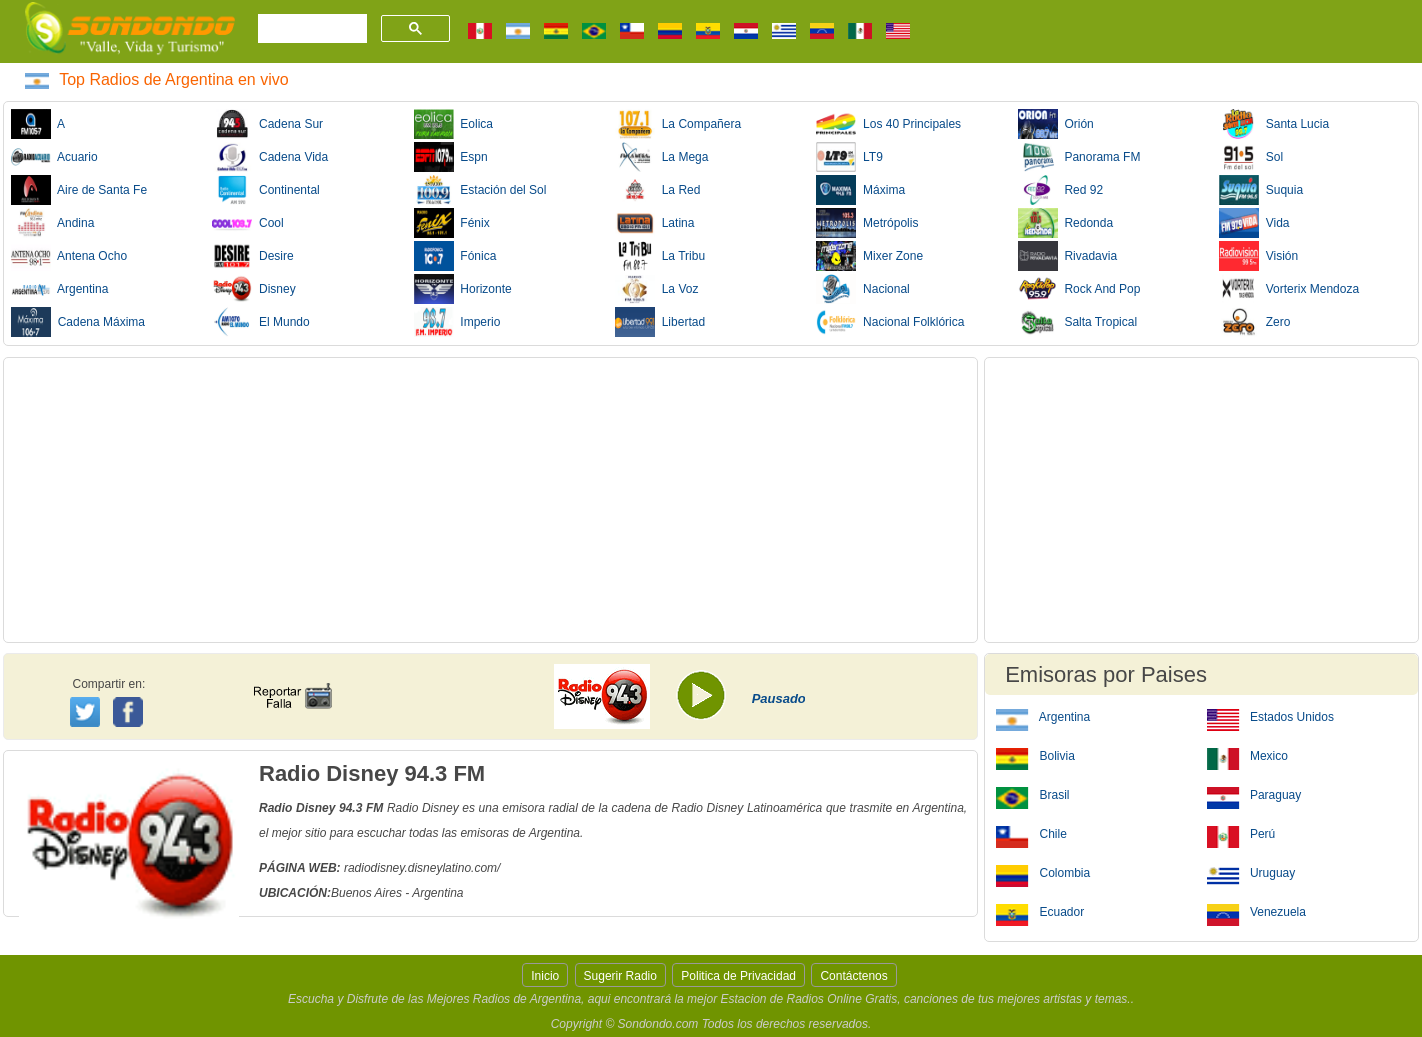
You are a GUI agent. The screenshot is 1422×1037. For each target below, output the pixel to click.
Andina (52, 223)
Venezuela (1256, 911)
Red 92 (1060, 190)
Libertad (660, 322)
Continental (265, 190)
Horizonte (463, 289)
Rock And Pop (1079, 289)
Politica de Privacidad (738, 976)
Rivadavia (1067, 256)
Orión (1056, 124)
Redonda (1065, 223)
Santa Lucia (1274, 124)
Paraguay (1254, 794)
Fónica (455, 256)
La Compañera (678, 124)
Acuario (54, 157)
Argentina (59, 289)
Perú (1241, 833)
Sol (1251, 157)
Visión (1258, 256)
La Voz (656, 289)
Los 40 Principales (888, 124)
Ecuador (1040, 911)
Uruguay (1251, 872)
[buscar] (310, 29)
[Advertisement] (490, 500)
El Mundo (260, 322)
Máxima (860, 190)
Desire (252, 256)
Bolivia (1035, 755)
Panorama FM (1079, 157)
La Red (657, 190)
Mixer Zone (869, 256)
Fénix (452, 223)
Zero (1254, 322)
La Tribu (660, 256)
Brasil (1032, 794)
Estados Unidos (1270, 716)
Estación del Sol (480, 190)
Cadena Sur (267, 124)
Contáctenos (853, 976)
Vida (1254, 223)
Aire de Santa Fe (79, 190)
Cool (247, 223)
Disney (253, 289)
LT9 (849, 157)
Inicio (545, 976)
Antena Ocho (69, 256)
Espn (451, 157)
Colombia (1043, 872)
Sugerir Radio (620, 976)
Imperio (457, 322)
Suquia (1261, 190)
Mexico (1247, 755)
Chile (1031, 833)
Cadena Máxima (78, 322)
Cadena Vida (270, 157)
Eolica (453, 124)
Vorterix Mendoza (1289, 289)
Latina (654, 223)
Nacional (862, 289)
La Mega (661, 157)
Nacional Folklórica (890, 322)
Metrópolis (867, 223)
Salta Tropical (1077, 322)
